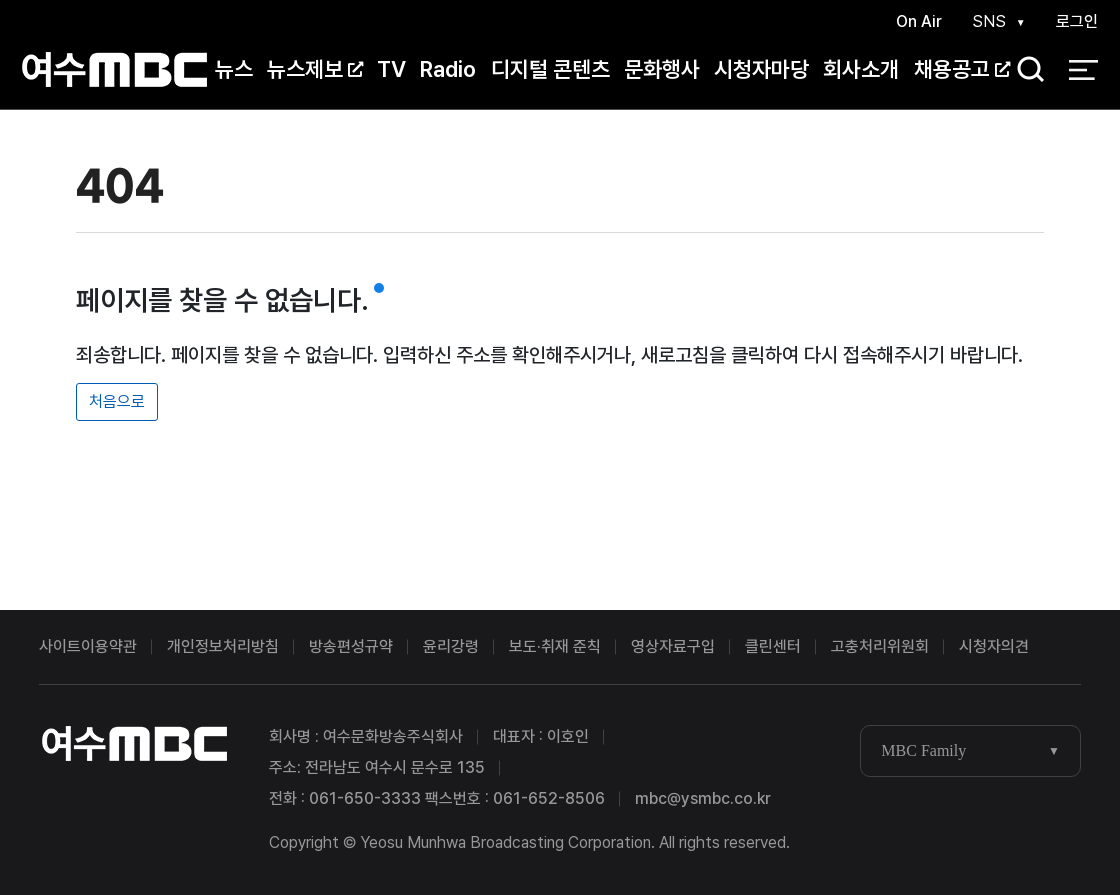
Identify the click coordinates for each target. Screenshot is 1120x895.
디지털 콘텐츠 (550, 69)
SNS (989, 21)
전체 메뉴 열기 (1083, 70)
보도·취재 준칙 (555, 646)
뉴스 (234, 69)
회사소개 (861, 69)
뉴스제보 (315, 69)
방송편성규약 (351, 646)
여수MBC (114, 69)
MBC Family (923, 750)
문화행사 (662, 69)
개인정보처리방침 (223, 646)
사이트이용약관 (88, 646)
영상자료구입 (673, 646)
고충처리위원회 (880, 646)
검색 (1024, 70)
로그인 (1077, 21)
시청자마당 (761, 69)
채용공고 (962, 69)
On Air (919, 21)
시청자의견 (994, 646)
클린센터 (773, 646)
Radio (448, 69)
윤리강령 (451, 646)
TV (391, 69)
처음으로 (117, 401)
